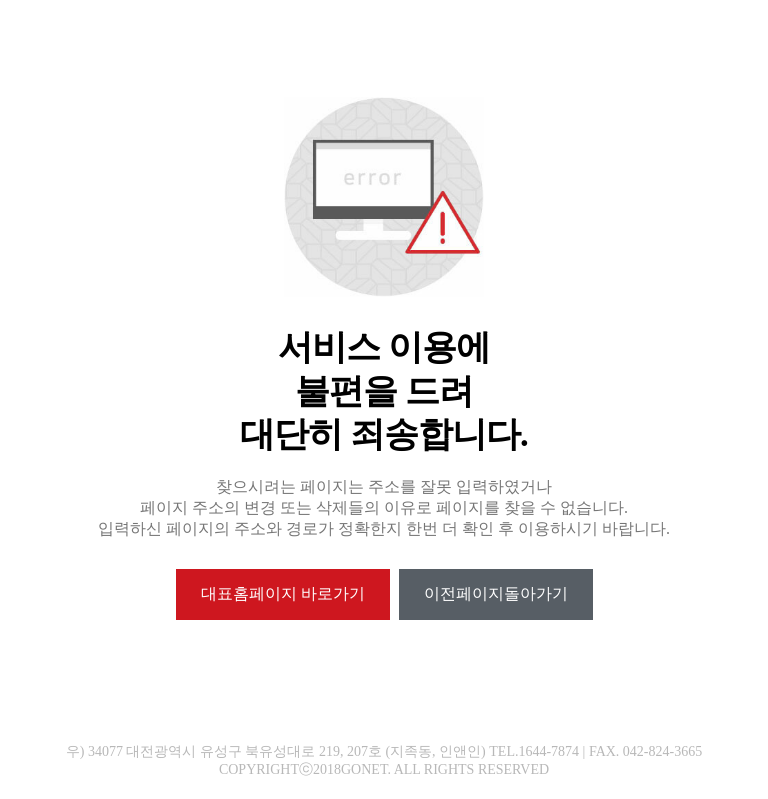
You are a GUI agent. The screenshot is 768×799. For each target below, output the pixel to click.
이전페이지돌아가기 (496, 593)
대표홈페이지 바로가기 (283, 593)
